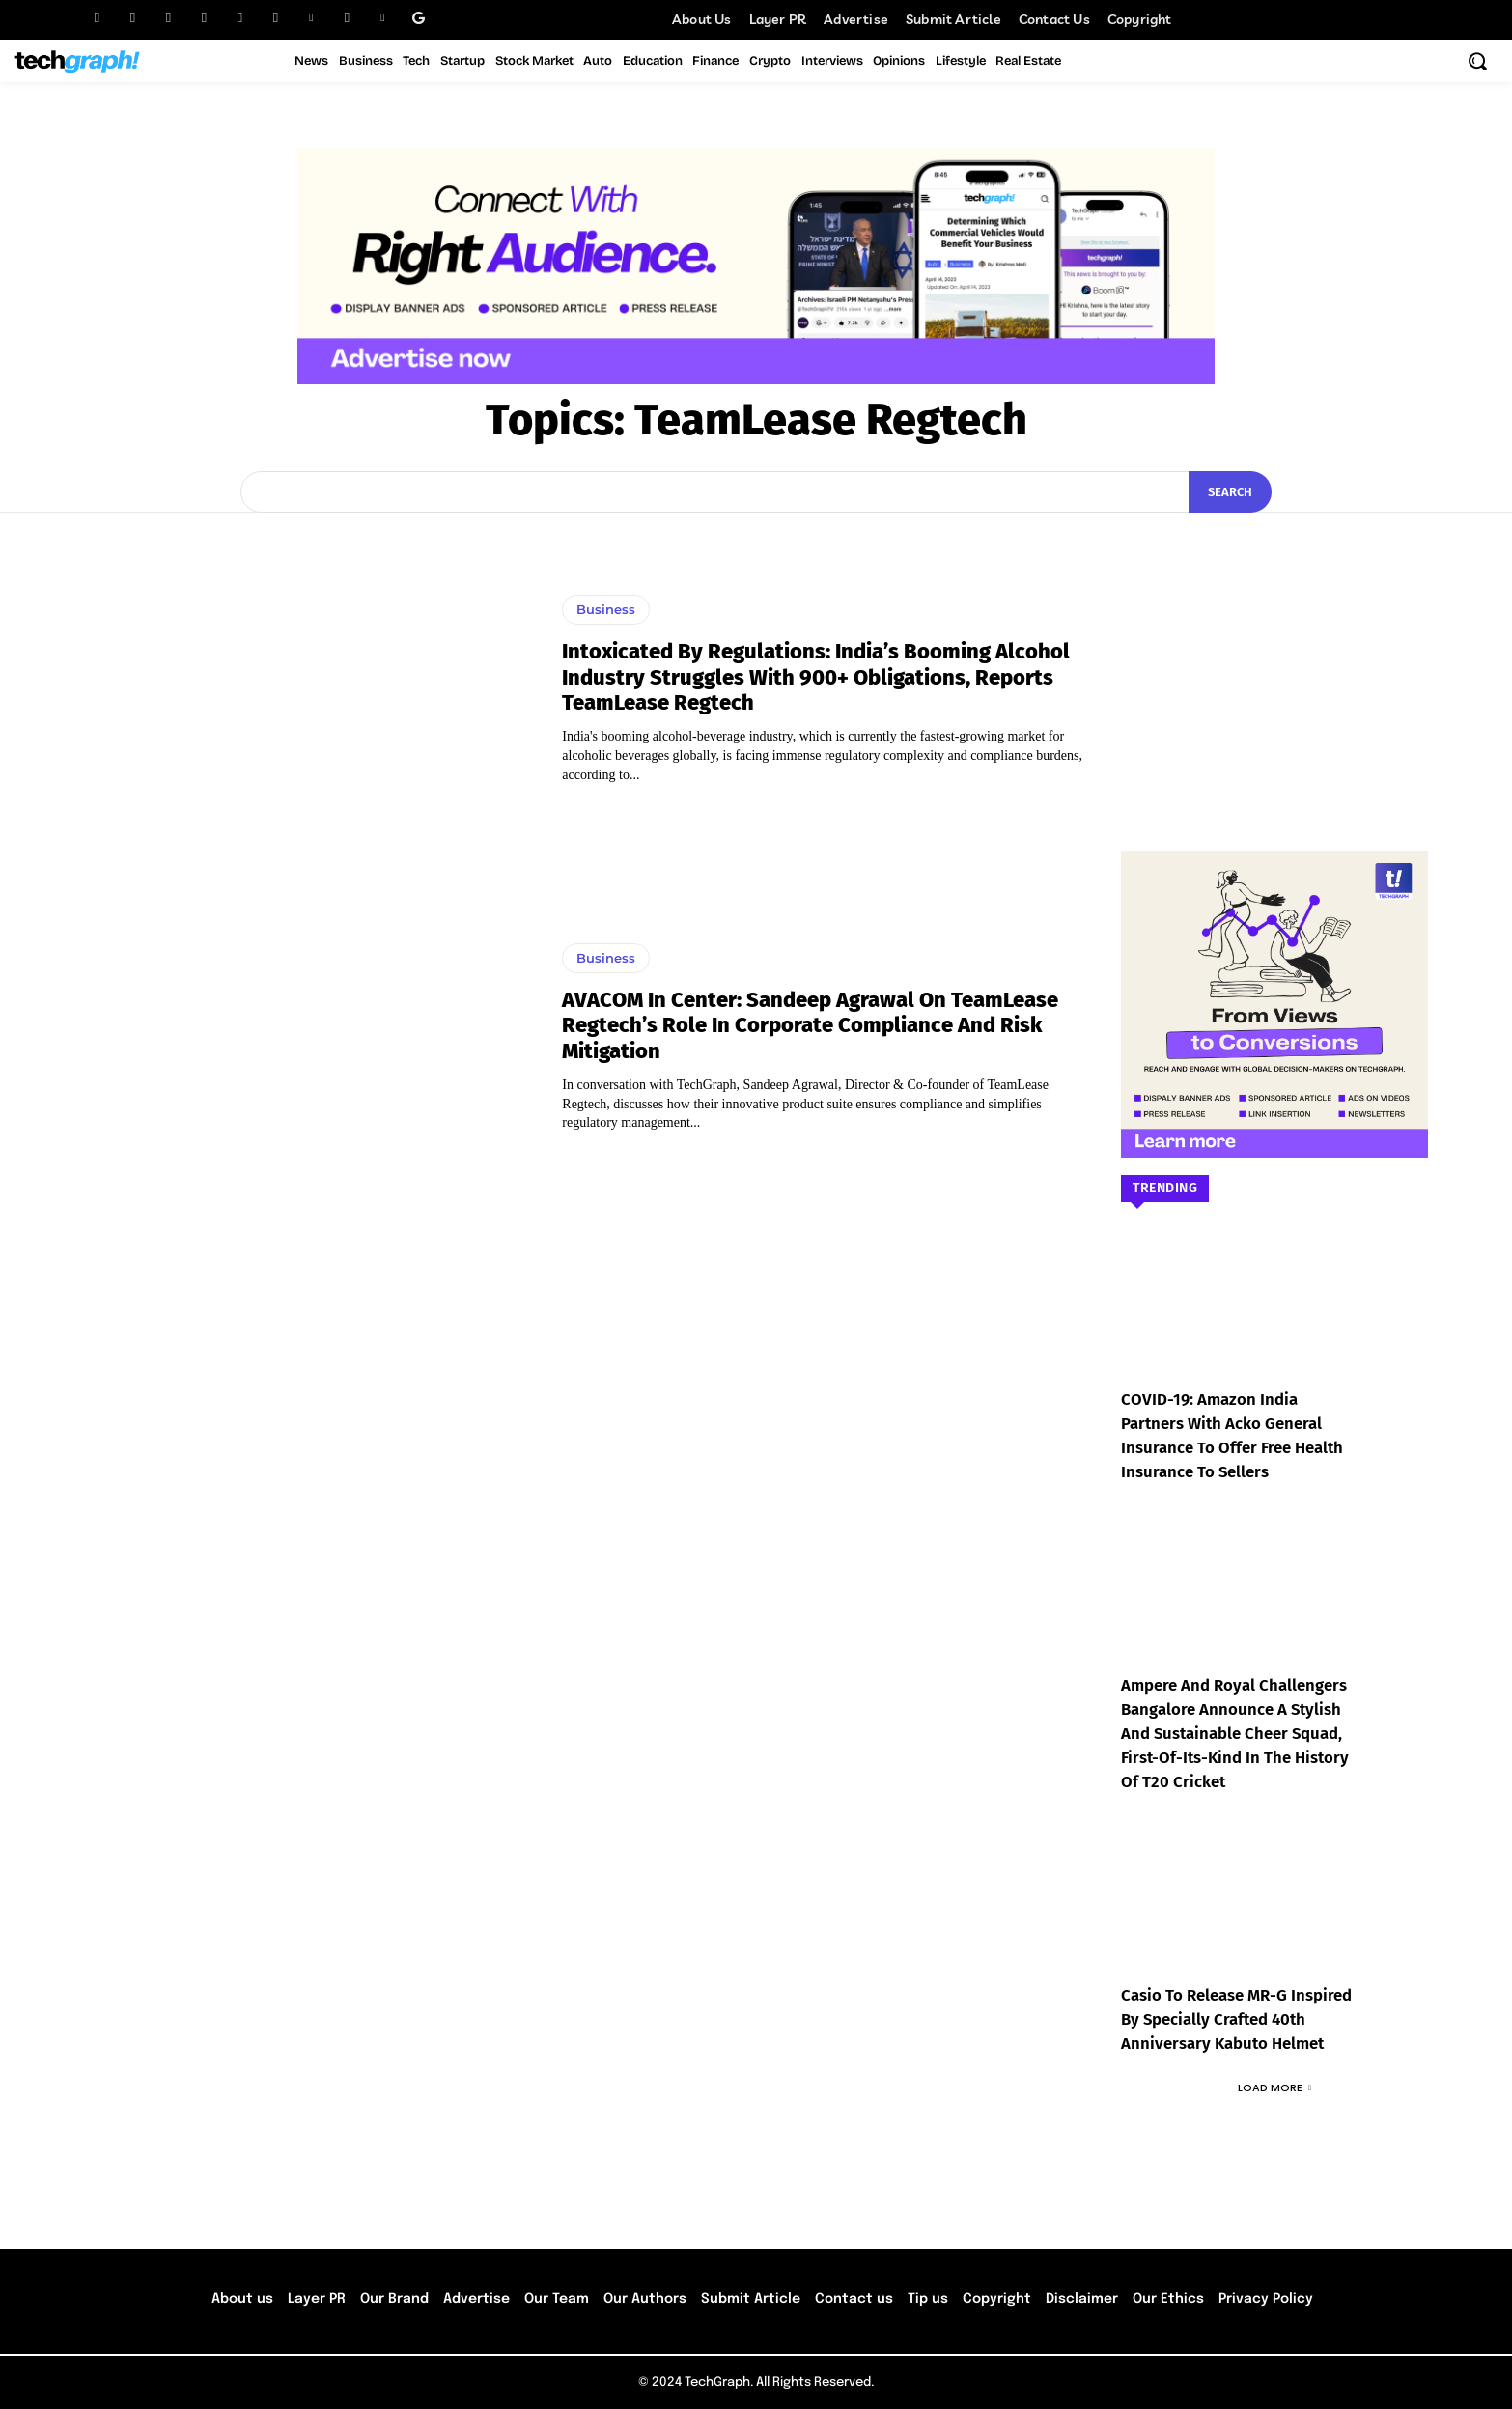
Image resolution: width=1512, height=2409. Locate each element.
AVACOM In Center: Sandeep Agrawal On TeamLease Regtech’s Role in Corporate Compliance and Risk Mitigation (810, 1025)
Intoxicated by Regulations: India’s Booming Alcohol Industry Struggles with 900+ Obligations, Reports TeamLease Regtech (816, 676)
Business (605, 609)
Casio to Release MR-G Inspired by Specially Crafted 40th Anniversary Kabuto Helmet (1234, 2019)
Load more (1274, 2087)
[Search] (1230, 492)
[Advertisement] (1274, 652)
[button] (1477, 61)
